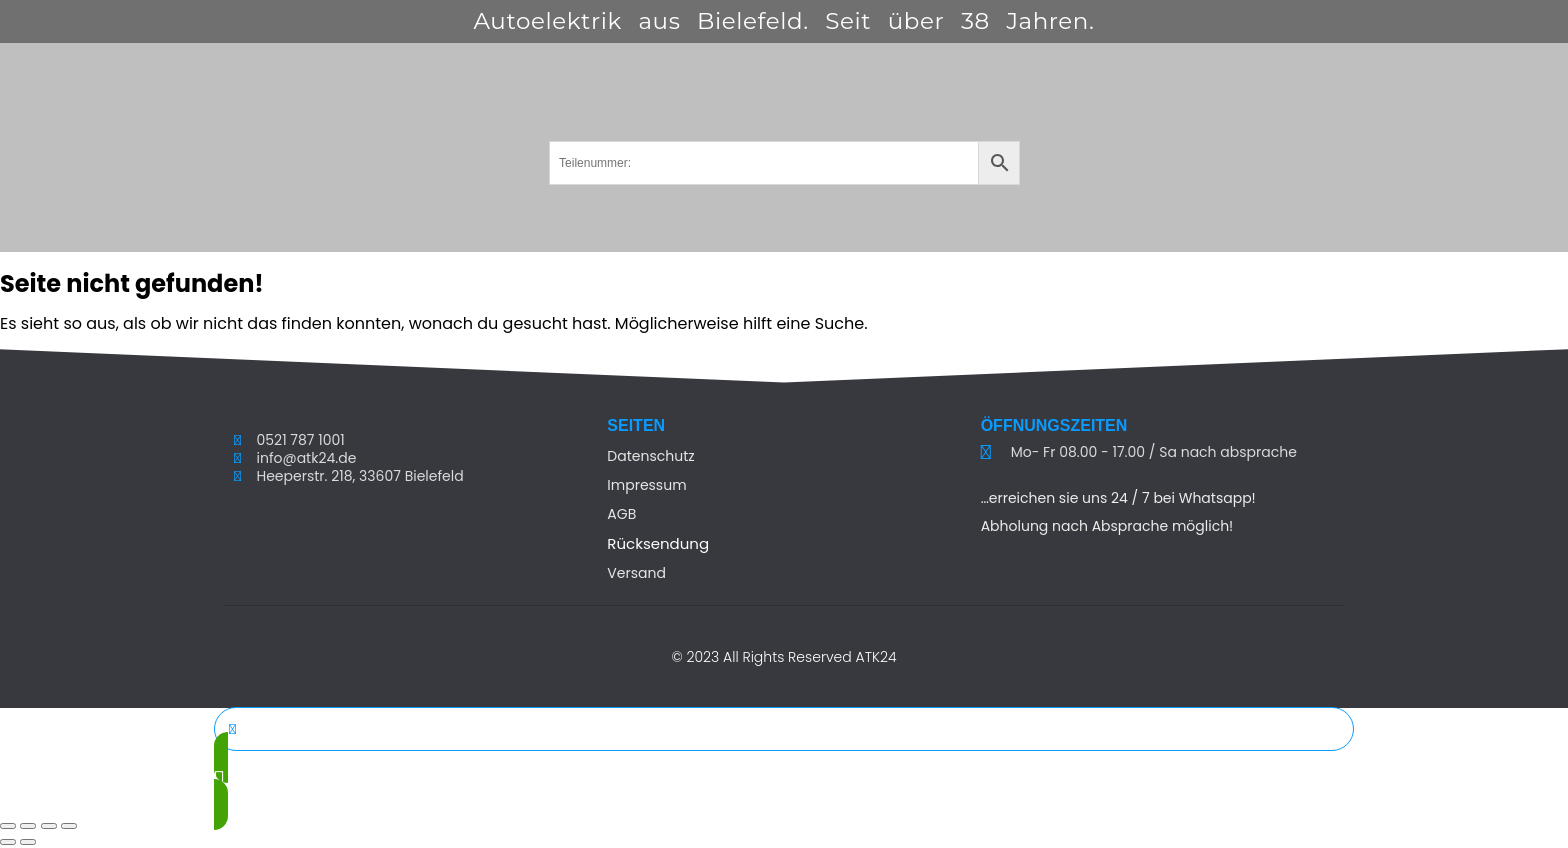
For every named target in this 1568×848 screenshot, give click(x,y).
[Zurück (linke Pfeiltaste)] (8, 842)
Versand (636, 573)
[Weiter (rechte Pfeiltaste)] (28, 842)
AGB (621, 514)
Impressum (646, 485)
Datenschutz (650, 456)
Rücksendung (658, 543)
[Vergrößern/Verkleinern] (8, 826)
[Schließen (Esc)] (69, 826)
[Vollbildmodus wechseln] (28, 826)
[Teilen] (49, 826)
